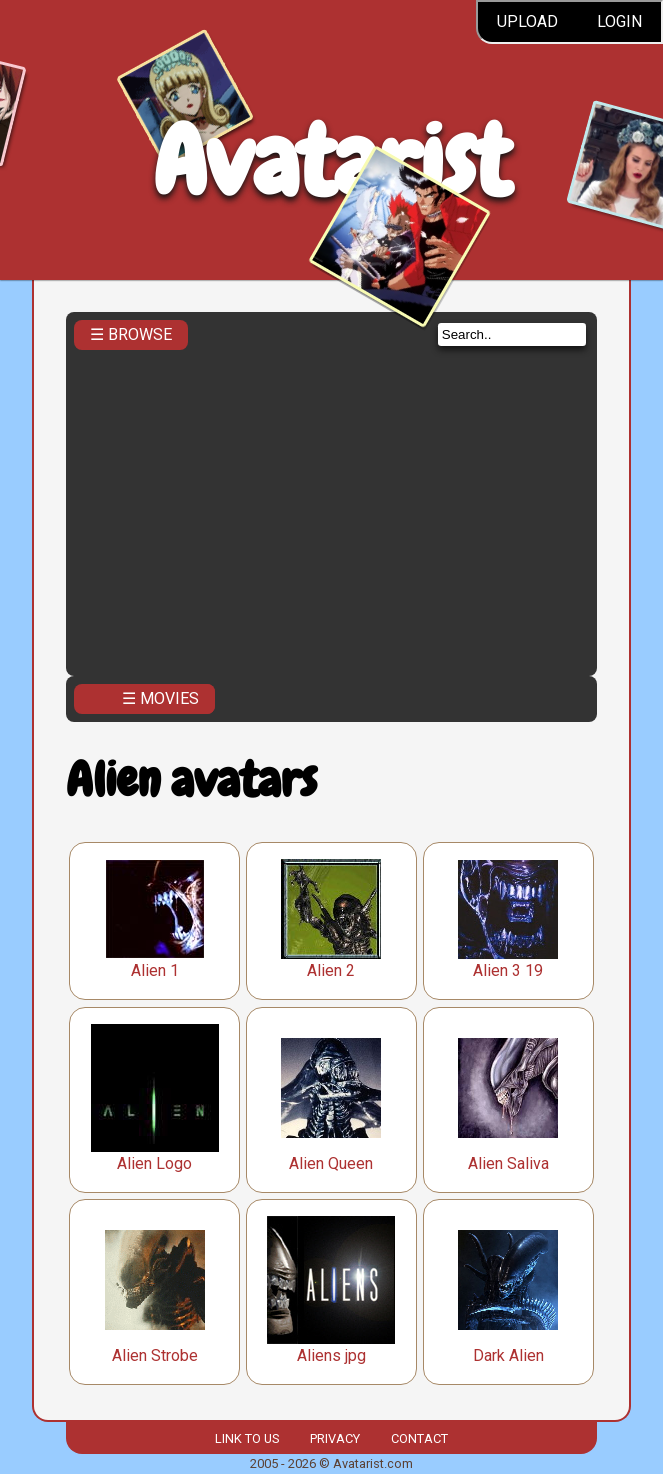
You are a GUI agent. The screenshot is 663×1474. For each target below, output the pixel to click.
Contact (419, 1438)
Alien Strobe (155, 1355)
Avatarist (331, 161)
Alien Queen (331, 1163)
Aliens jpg (331, 1355)
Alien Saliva (508, 1163)
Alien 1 (155, 970)
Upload (527, 21)
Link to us (247, 1438)
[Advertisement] (331, 518)
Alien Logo (154, 1163)
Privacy (335, 1438)
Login (619, 21)
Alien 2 (331, 970)
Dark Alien (508, 1355)
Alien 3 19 (508, 970)
